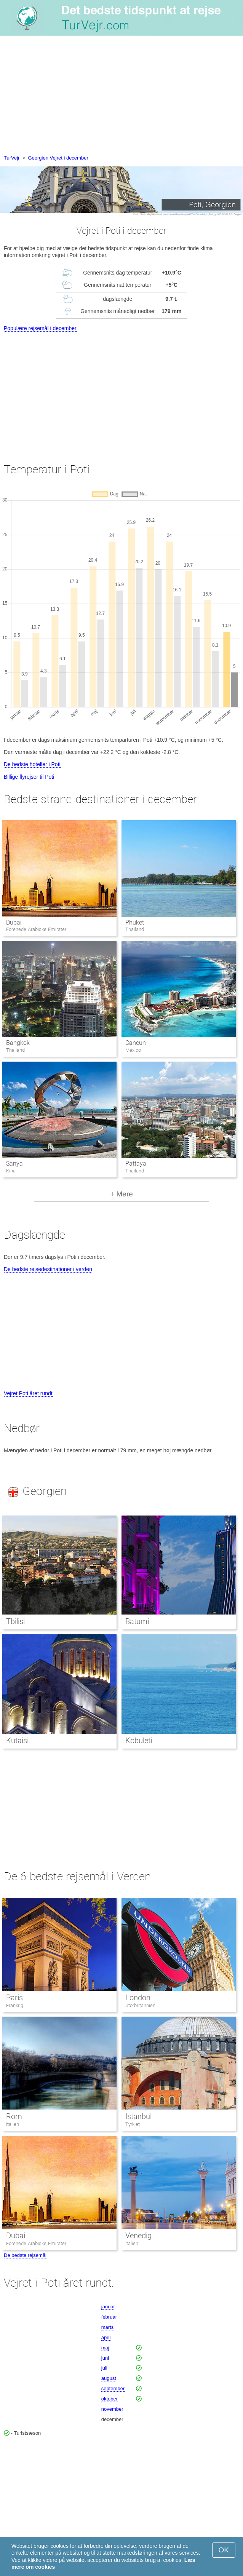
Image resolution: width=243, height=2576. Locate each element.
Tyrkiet (132, 2124)
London (137, 1997)
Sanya (14, 1163)
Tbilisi (15, 1621)
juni (105, 2358)
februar (109, 2317)
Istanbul (138, 2116)
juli (104, 2368)
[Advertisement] (121, 96)
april (106, 2337)
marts (107, 2327)
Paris (14, 1997)
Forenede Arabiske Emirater (36, 2243)
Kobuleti (138, 1740)
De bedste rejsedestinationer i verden (48, 1269)
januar (108, 2306)
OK (224, 2550)
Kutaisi (17, 1740)
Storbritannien (140, 2005)
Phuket (134, 922)
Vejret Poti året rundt (28, 1393)
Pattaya (135, 1163)
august (108, 2378)
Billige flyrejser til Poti (29, 777)
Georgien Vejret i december (58, 158)
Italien (12, 2124)
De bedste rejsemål (25, 2255)
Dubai (14, 922)
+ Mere (121, 1194)
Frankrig (14, 2005)
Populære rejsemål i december (40, 328)
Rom (14, 2116)
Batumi (137, 1621)
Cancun (135, 1042)
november (112, 2409)
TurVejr (11, 158)
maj (105, 2348)
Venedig (138, 2235)
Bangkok (18, 1042)
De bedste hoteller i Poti (32, 764)
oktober (109, 2399)
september (113, 2388)
